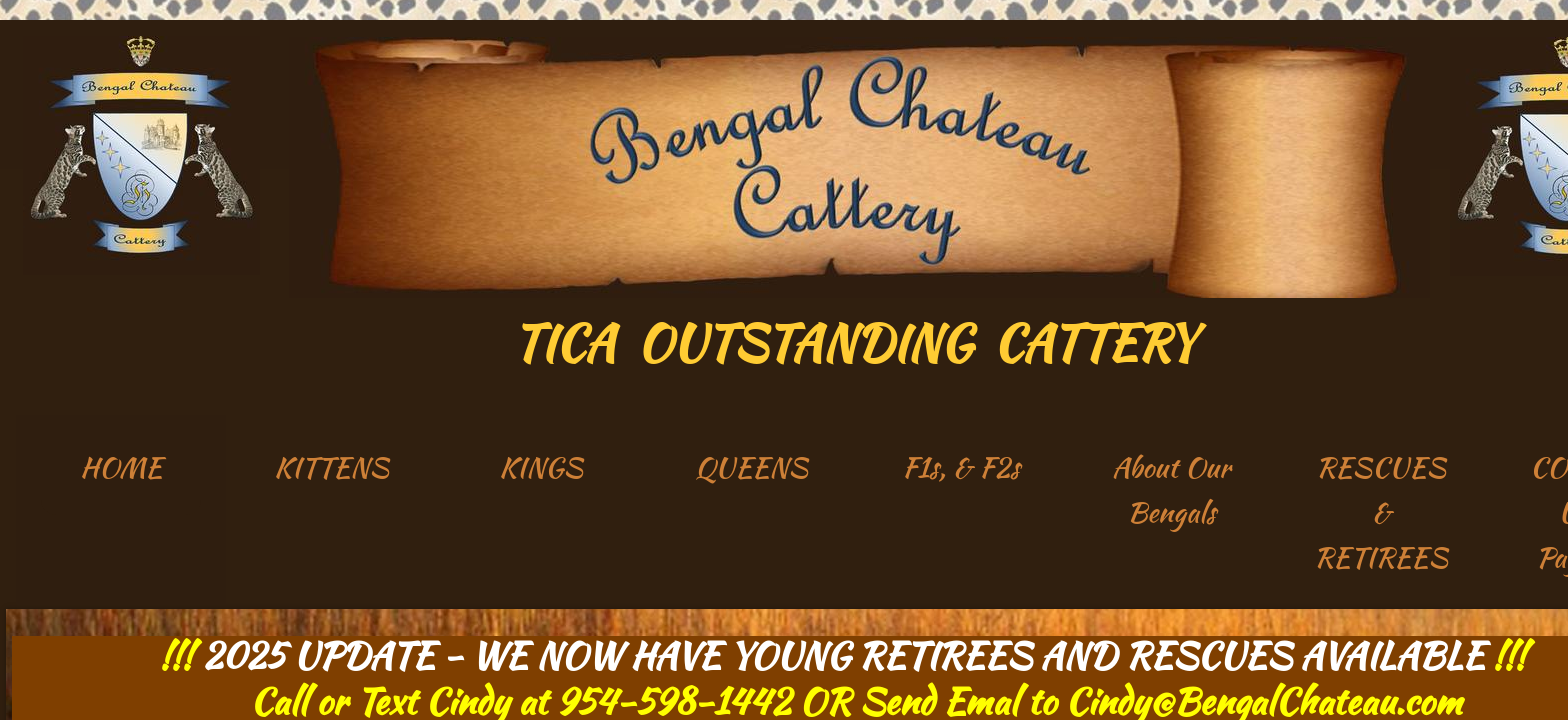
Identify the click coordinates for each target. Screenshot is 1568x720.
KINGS (541, 467)
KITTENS (331, 467)
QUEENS (751, 467)
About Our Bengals (1171, 489)
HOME (121, 467)
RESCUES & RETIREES (1381, 512)
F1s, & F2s (961, 467)
